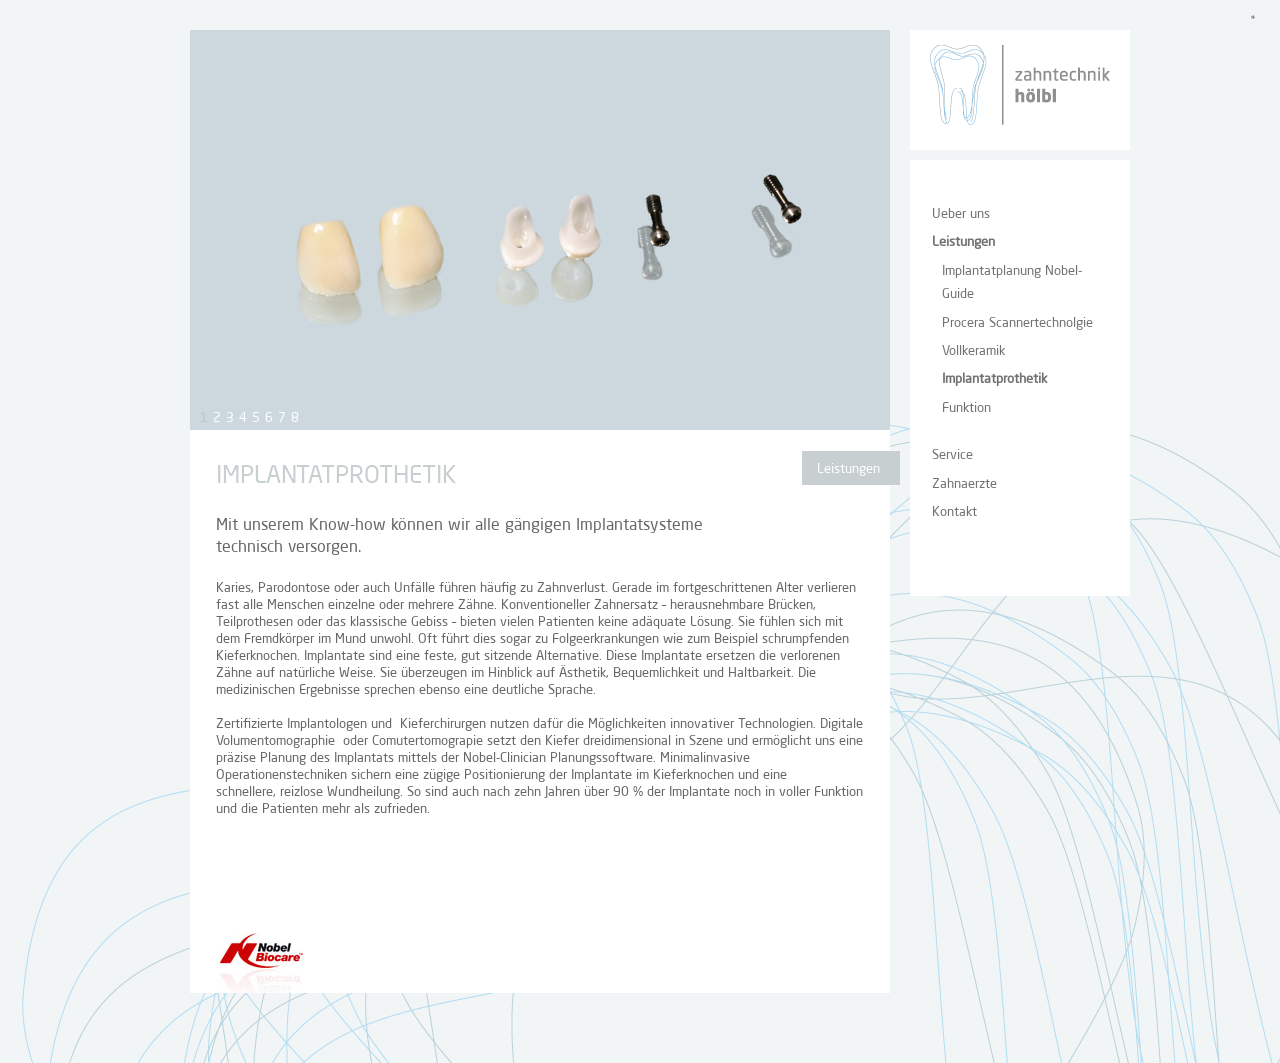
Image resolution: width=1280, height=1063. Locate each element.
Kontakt (954, 512)
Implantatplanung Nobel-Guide (1012, 283)
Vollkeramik (973, 351)
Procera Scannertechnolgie (1017, 323)
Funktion (966, 408)
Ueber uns (961, 214)
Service (952, 455)
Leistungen (963, 242)
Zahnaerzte (964, 484)
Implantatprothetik (994, 379)
